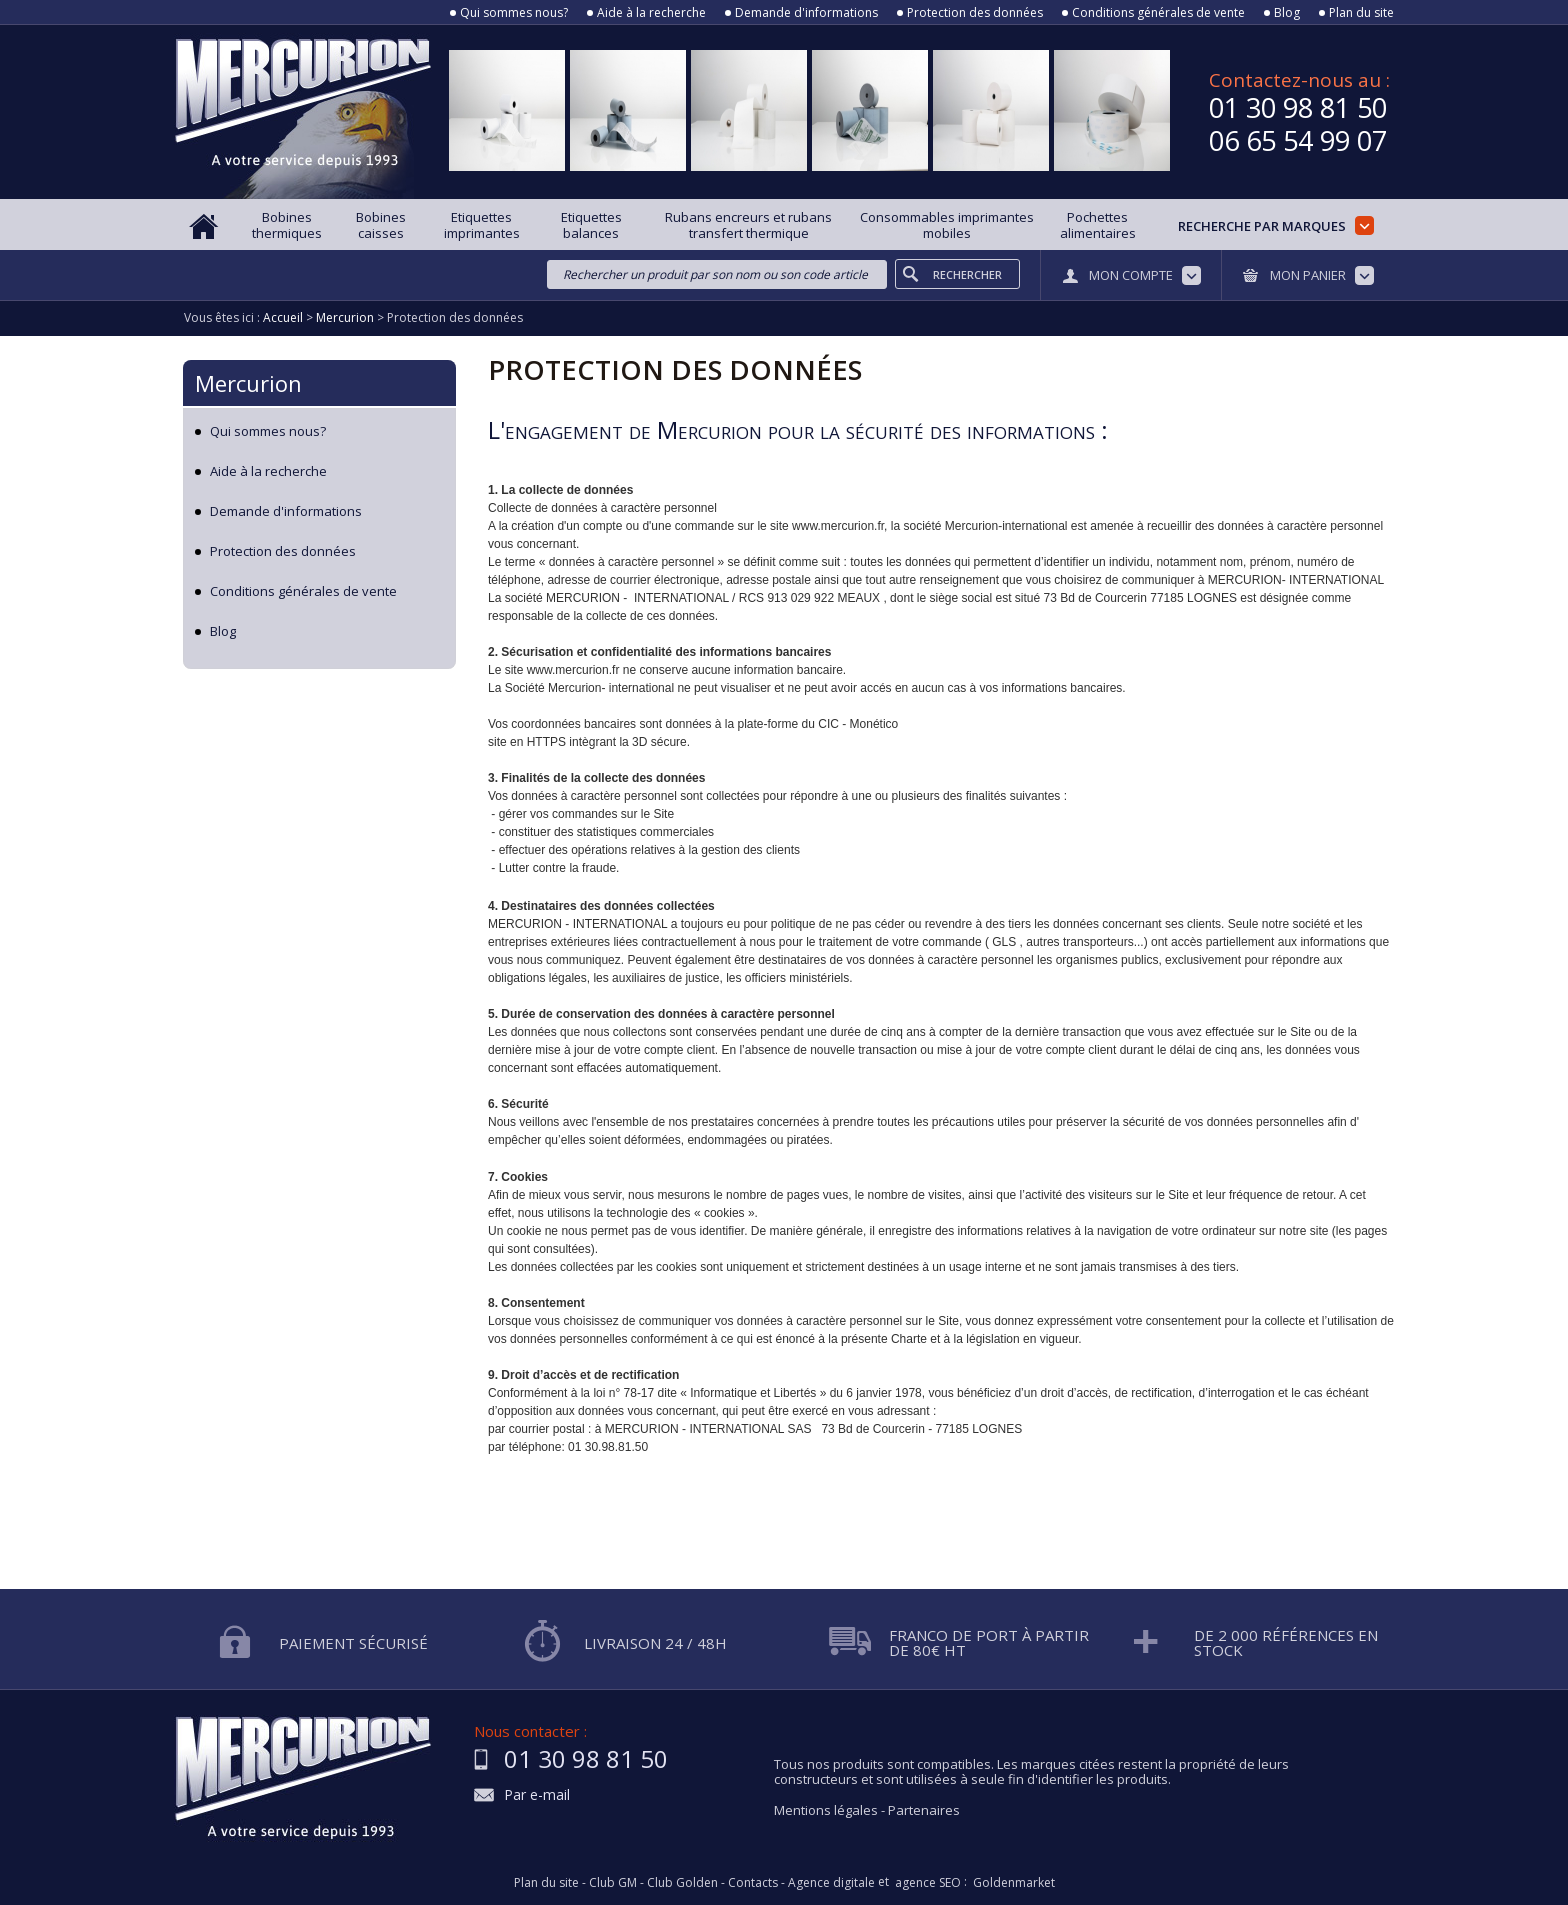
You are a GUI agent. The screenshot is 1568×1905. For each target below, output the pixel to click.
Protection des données (975, 13)
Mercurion (248, 383)
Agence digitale (831, 1883)
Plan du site (1361, 13)
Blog (1287, 13)
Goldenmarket (1014, 1883)
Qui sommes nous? (514, 13)
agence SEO (928, 1883)
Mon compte (1131, 275)
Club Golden (682, 1883)
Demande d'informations (806, 13)
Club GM (613, 1883)
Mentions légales (826, 1810)
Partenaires (924, 1810)
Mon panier (1308, 275)
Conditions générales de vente (1158, 13)
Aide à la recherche (651, 13)
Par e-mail (537, 1795)
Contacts (753, 1883)
